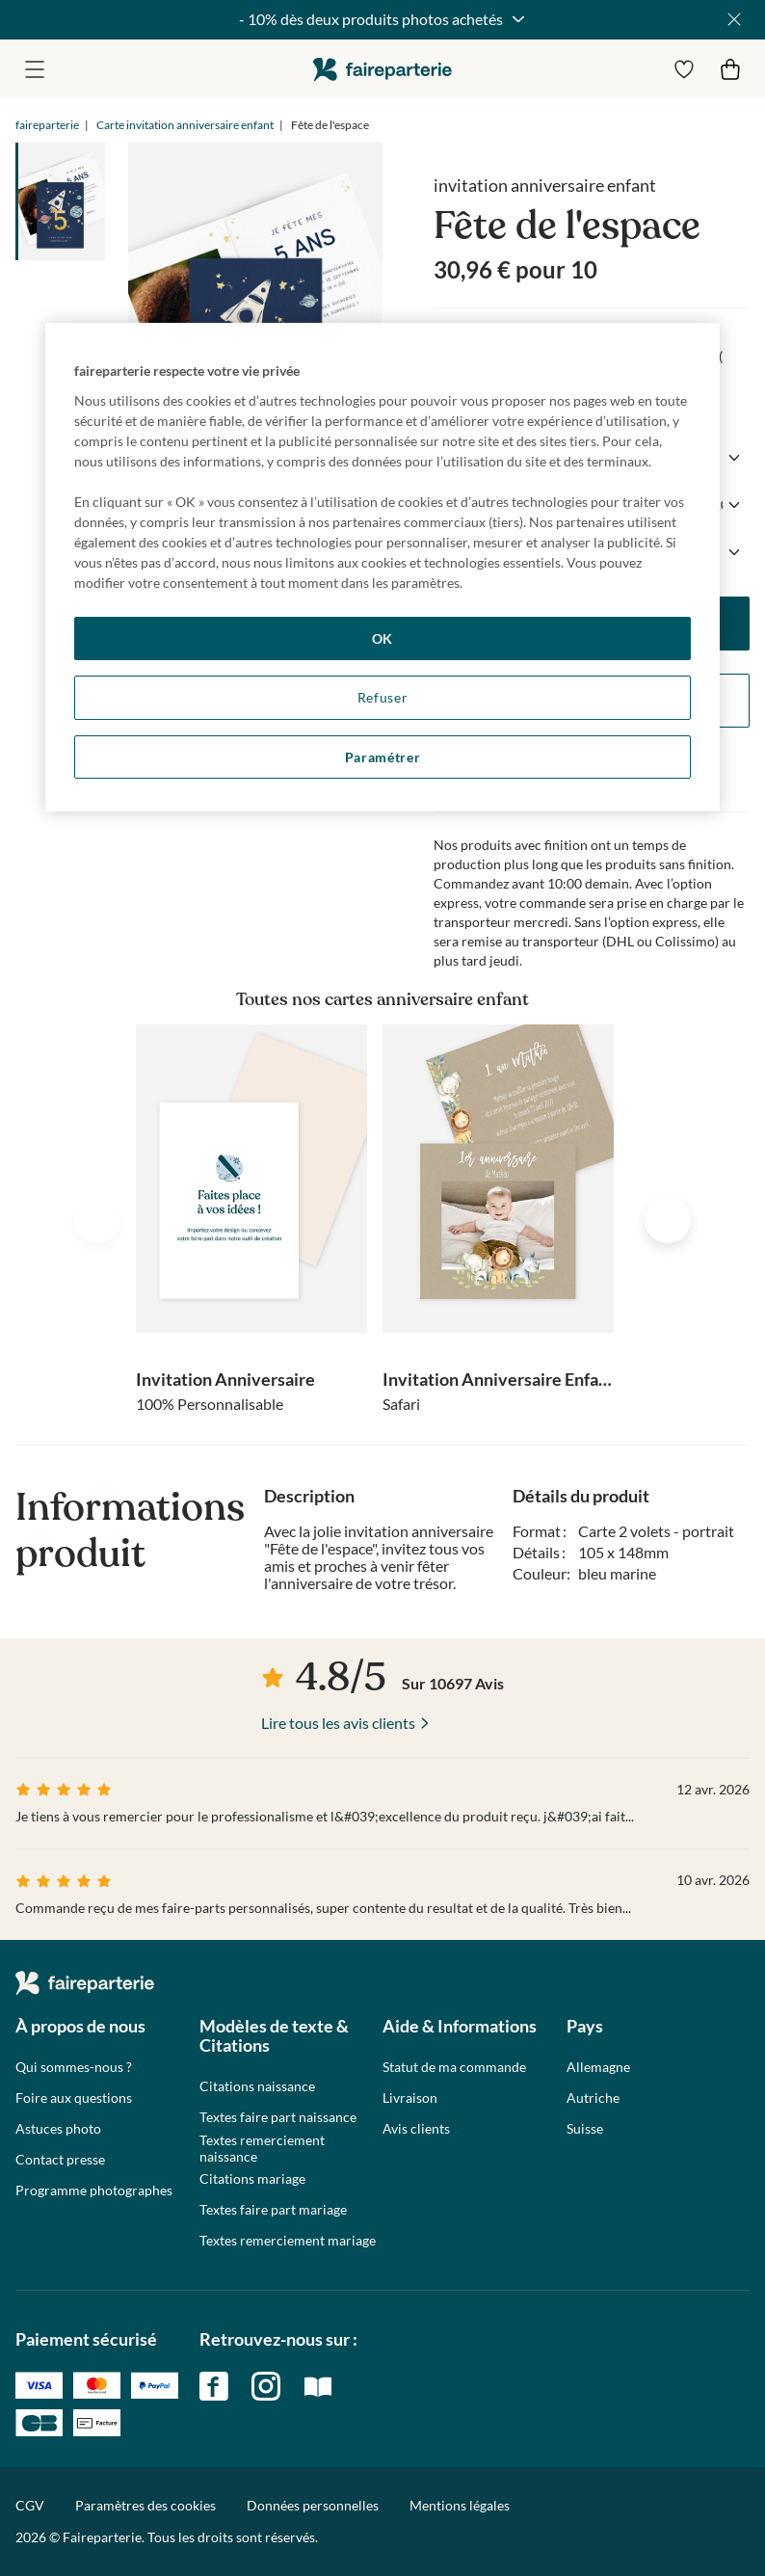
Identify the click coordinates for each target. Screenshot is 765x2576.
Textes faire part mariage (273, 2209)
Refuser (383, 697)
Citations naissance (257, 2086)
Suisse (585, 2129)
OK (382, 638)
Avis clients (416, 2129)
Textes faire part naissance (277, 2117)
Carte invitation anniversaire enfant (185, 125)
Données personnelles (313, 2505)
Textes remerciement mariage (287, 2240)
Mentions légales (459, 2505)
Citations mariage (252, 2179)
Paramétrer (383, 757)
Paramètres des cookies (145, 2505)
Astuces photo (58, 2129)
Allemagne (598, 2067)
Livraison (409, 2098)
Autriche (593, 2098)
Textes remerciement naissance (262, 2148)
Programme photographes (93, 2190)
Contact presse (60, 2159)
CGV (29, 2505)
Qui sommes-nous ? (73, 2067)
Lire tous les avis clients (338, 1722)
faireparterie (382, 69)
